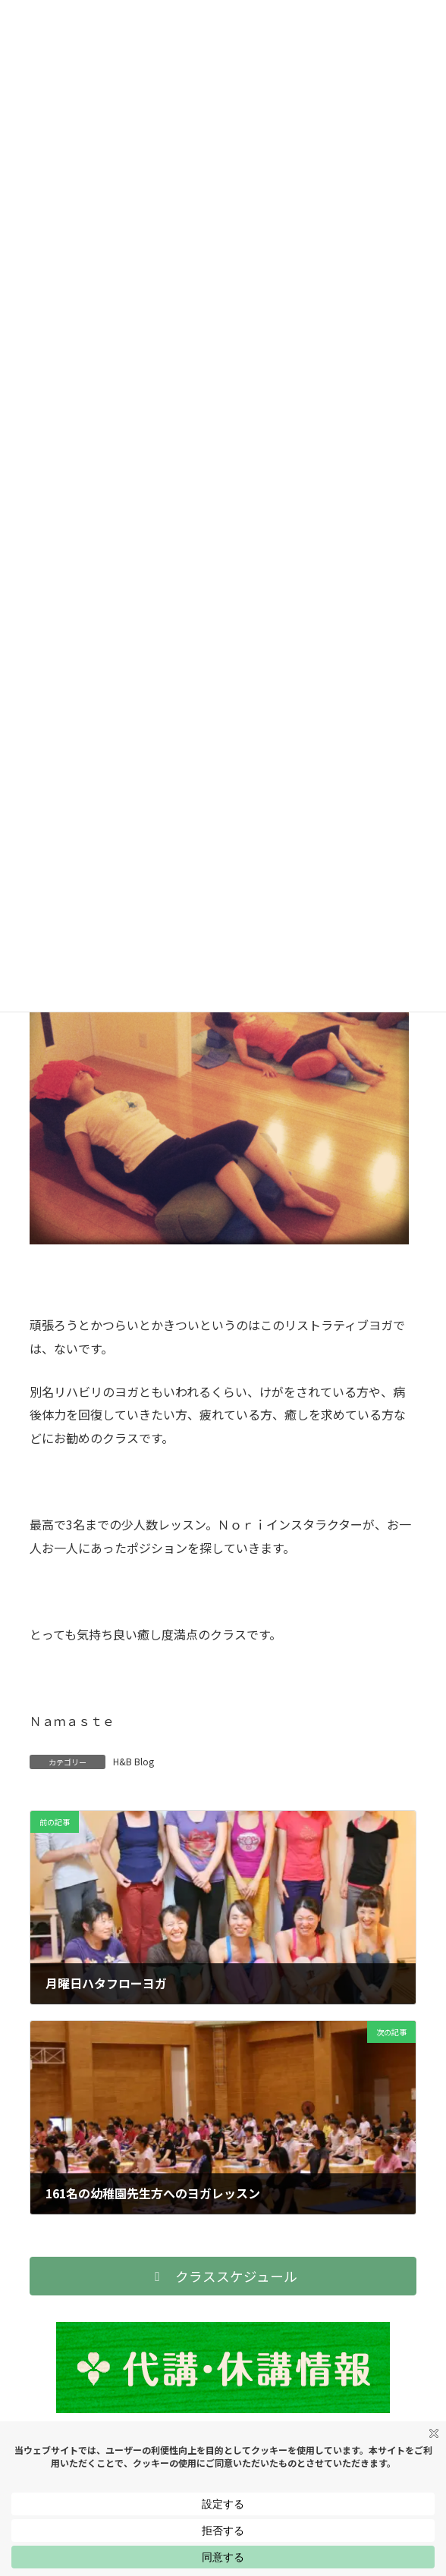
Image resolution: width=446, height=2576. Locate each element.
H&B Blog (133, 1761)
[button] (223, 2276)
